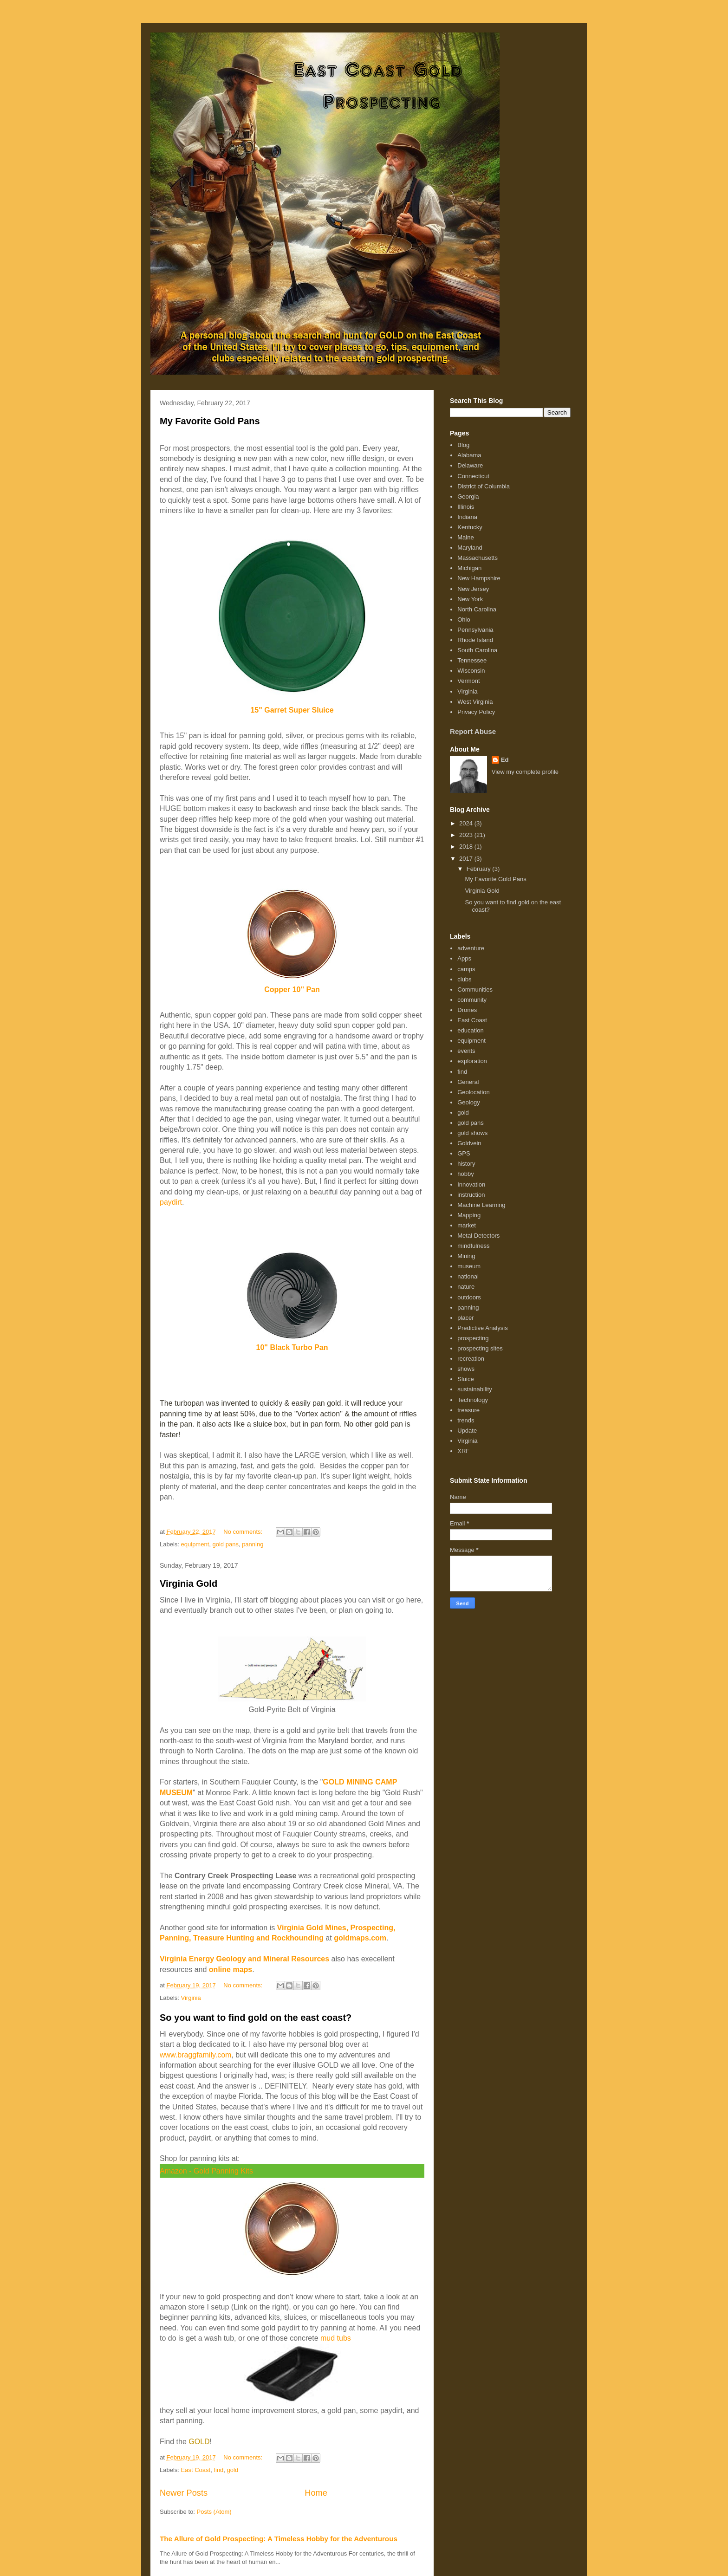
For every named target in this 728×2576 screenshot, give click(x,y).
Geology (468, 1102)
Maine (465, 537)
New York (470, 599)
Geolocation (473, 1092)
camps (466, 969)
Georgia (468, 496)
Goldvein (469, 1143)
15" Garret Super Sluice (291, 710)
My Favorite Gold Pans (210, 421)
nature (465, 1286)
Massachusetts (477, 557)
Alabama (469, 455)
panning (252, 1544)
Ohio (463, 619)
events (466, 1050)
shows (465, 1368)
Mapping (469, 1215)
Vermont (468, 680)
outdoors (469, 1297)
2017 (466, 858)
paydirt (171, 1202)
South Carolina (477, 650)
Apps (464, 958)
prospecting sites (480, 1348)
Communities (475, 989)
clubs (464, 979)
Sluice (465, 1379)
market (466, 1225)
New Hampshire (478, 578)
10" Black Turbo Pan (292, 1347)
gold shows (472, 1132)
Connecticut (473, 476)
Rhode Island (475, 639)
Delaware (470, 465)
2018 (466, 846)
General (468, 1081)
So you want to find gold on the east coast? (255, 2017)
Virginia (191, 1997)
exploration (472, 1061)
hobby (465, 1173)
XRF (463, 1450)
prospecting (472, 1338)
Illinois (465, 506)
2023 (466, 834)
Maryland (469, 547)
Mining (466, 1255)
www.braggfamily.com (195, 2055)
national (468, 1276)
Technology (472, 1399)
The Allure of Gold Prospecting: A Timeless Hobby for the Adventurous (278, 2539)
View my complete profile (525, 771)
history (466, 1163)
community (472, 999)
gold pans (226, 1544)
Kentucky (469, 527)
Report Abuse (473, 731)
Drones (467, 1009)
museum (469, 1266)
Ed (505, 759)
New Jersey (473, 588)
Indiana (467, 516)
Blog (463, 444)
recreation (470, 1358)
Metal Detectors (478, 1235)
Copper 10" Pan (292, 989)
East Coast (196, 2469)
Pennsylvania (475, 629)
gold (233, 2469)
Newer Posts (184, 2493)
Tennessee (472, 660)
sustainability (474, 1389)
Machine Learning (481, 1204)
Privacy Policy (476, 711)
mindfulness (473, 1245)
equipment (195, 1544)
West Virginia (475, 701)
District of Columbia (483, 486)
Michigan (469, 568)
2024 (466, 823)
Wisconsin (471, 670)
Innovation (471, 1184)
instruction (471, 1194)
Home (316, 2493)
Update (467, 1430)
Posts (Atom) (214, 2511)
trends (465, 1420)
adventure (470, 948)
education (470, 1030)
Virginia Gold (188, 1583)
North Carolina (476, 609)
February (480, 868)
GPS (463, 1153)
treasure (468, 1410)
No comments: (243, 1531)
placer (465, 1317)
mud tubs (335, 2338)
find (218, 2469)
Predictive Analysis (482, 1327)
